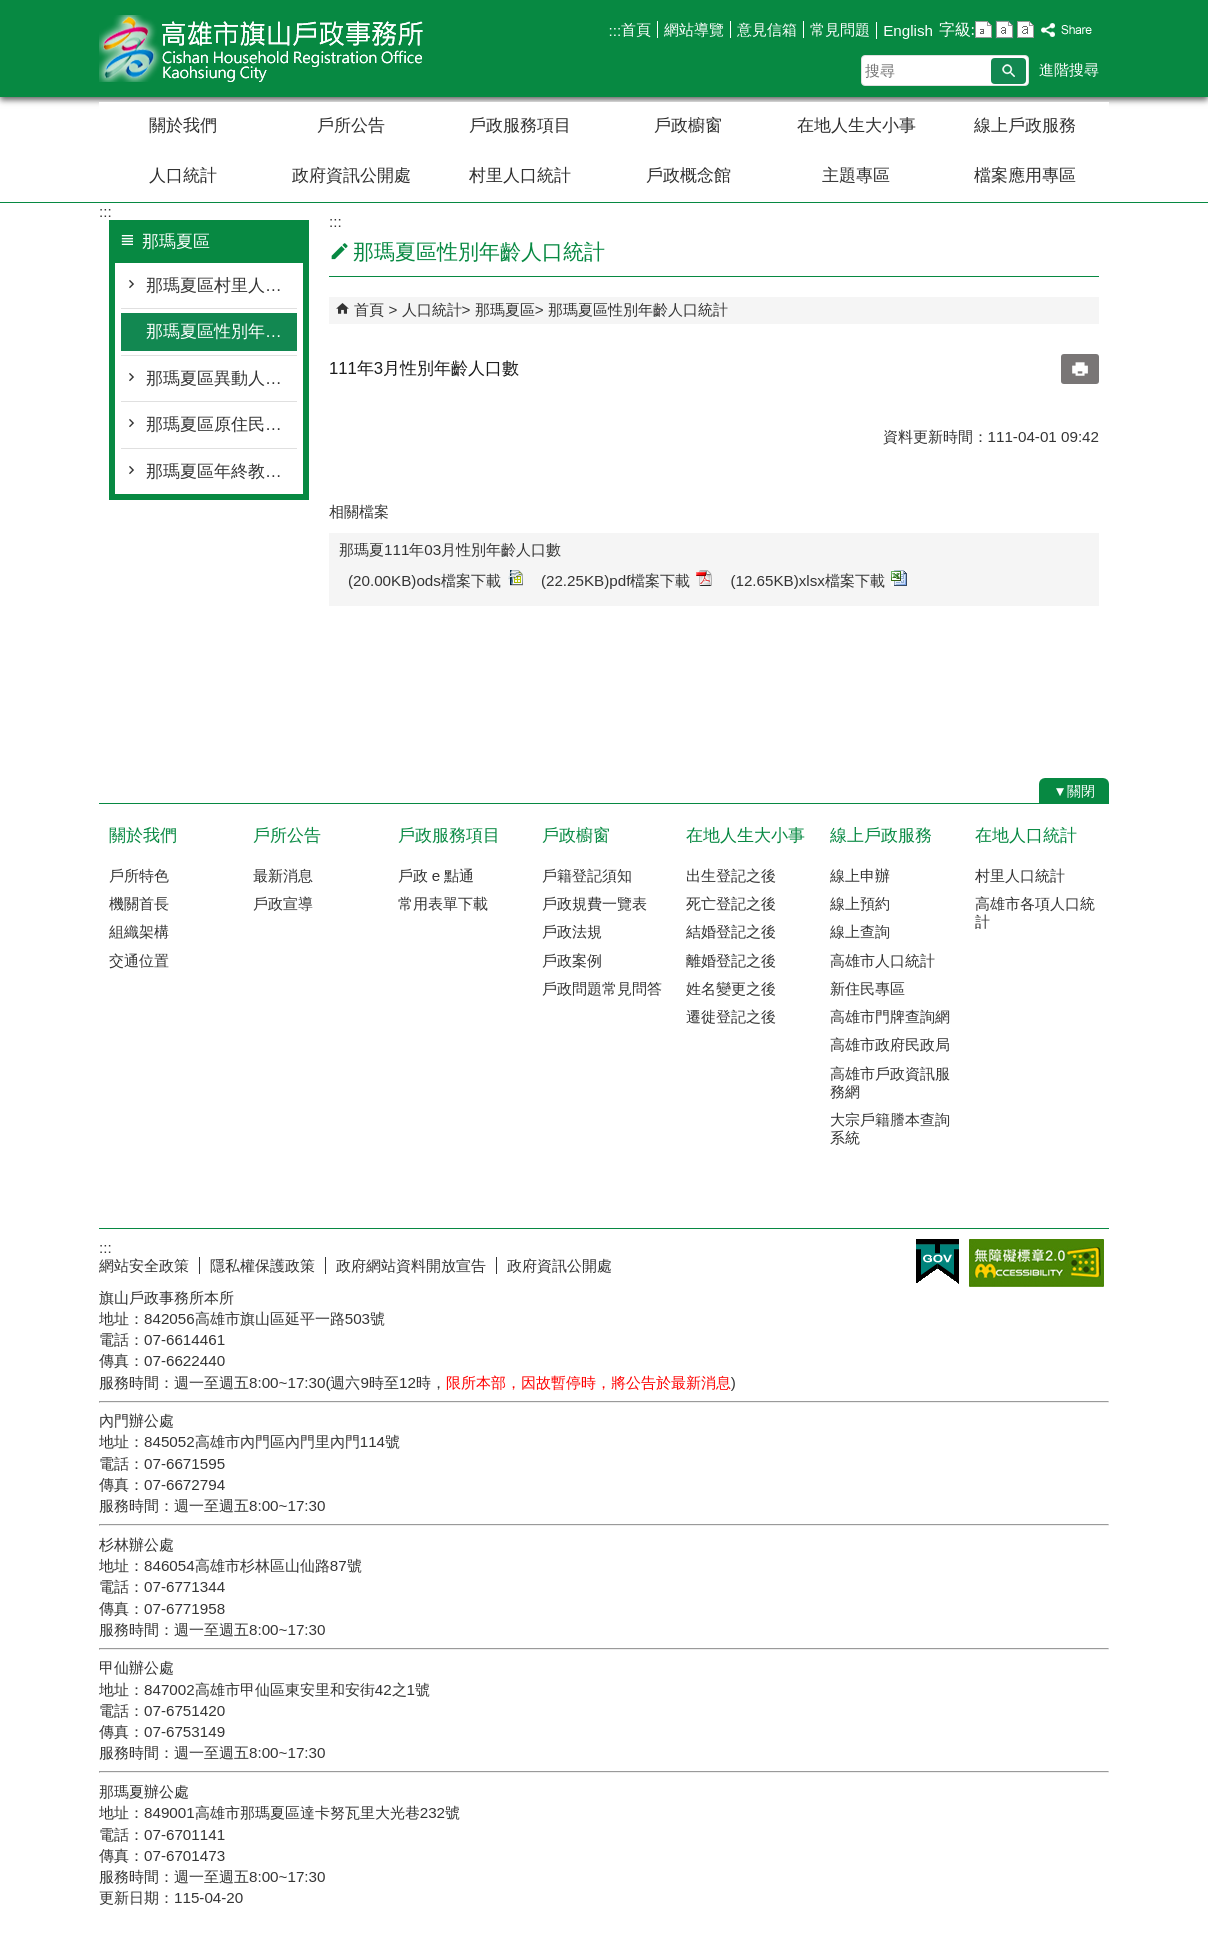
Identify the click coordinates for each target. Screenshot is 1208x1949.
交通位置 (139, 960)
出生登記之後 (731, 875)
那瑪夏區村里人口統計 (221, 285)
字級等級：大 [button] (1025, 29)
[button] (1008, 71)
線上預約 (860, 903)
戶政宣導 (283, 903)
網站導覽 (694, 29)
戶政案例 (572, 960)
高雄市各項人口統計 (1035, 912)
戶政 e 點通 (436, 875)
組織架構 (139, 931)
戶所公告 (351, 125)
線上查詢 (860, 931)
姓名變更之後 (731, 988)
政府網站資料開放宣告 (411, 1265)
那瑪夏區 (505, 309)
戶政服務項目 (520, 125)
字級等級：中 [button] (1004, 29)
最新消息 (283, 875)
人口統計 (183, 175)
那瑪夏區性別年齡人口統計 (221, 331)
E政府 (937, 1261)
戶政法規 (572, 931)
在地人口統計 (1026, 835)
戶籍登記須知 (587, 875)
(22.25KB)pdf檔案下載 (627, 579)
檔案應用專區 (1025, 175)
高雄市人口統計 (882, 960)
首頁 (636, 29)
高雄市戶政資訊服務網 (890, 1082)
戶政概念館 (688, 175)
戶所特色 (139, 875)
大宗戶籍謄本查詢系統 (890, 1128)
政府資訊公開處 (351, 175)
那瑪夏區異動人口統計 (221, 378)
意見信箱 (767, 29)
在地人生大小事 (856, 125)
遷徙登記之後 (731, 1016)
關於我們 (183, 125)
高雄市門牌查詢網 (890, 1016)
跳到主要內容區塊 (10, 10)
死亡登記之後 (731, 903)
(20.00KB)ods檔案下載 (435, 579)
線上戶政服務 (1025, 125)
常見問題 (840, 29)
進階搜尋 (1069, 69)
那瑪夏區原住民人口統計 (221, 424)
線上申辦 (860, 875)
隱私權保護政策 (262, 1265)
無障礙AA (1036, 1263)
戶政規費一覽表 (594, 903)
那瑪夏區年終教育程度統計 (221, 471)
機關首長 (139, 903)
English (908, 30)
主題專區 (856, 175)
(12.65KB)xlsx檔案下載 (818, 579)
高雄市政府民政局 (890, 1044)
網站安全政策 (144, 1265)
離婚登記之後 (731, 960)
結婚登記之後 (731, 931)
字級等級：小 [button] (983, 29)
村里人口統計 (520, 175)
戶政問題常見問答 (602, 988)
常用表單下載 (443, 903)
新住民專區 (867, 988)
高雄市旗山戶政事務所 (268, 48)
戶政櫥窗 (688, 125)
